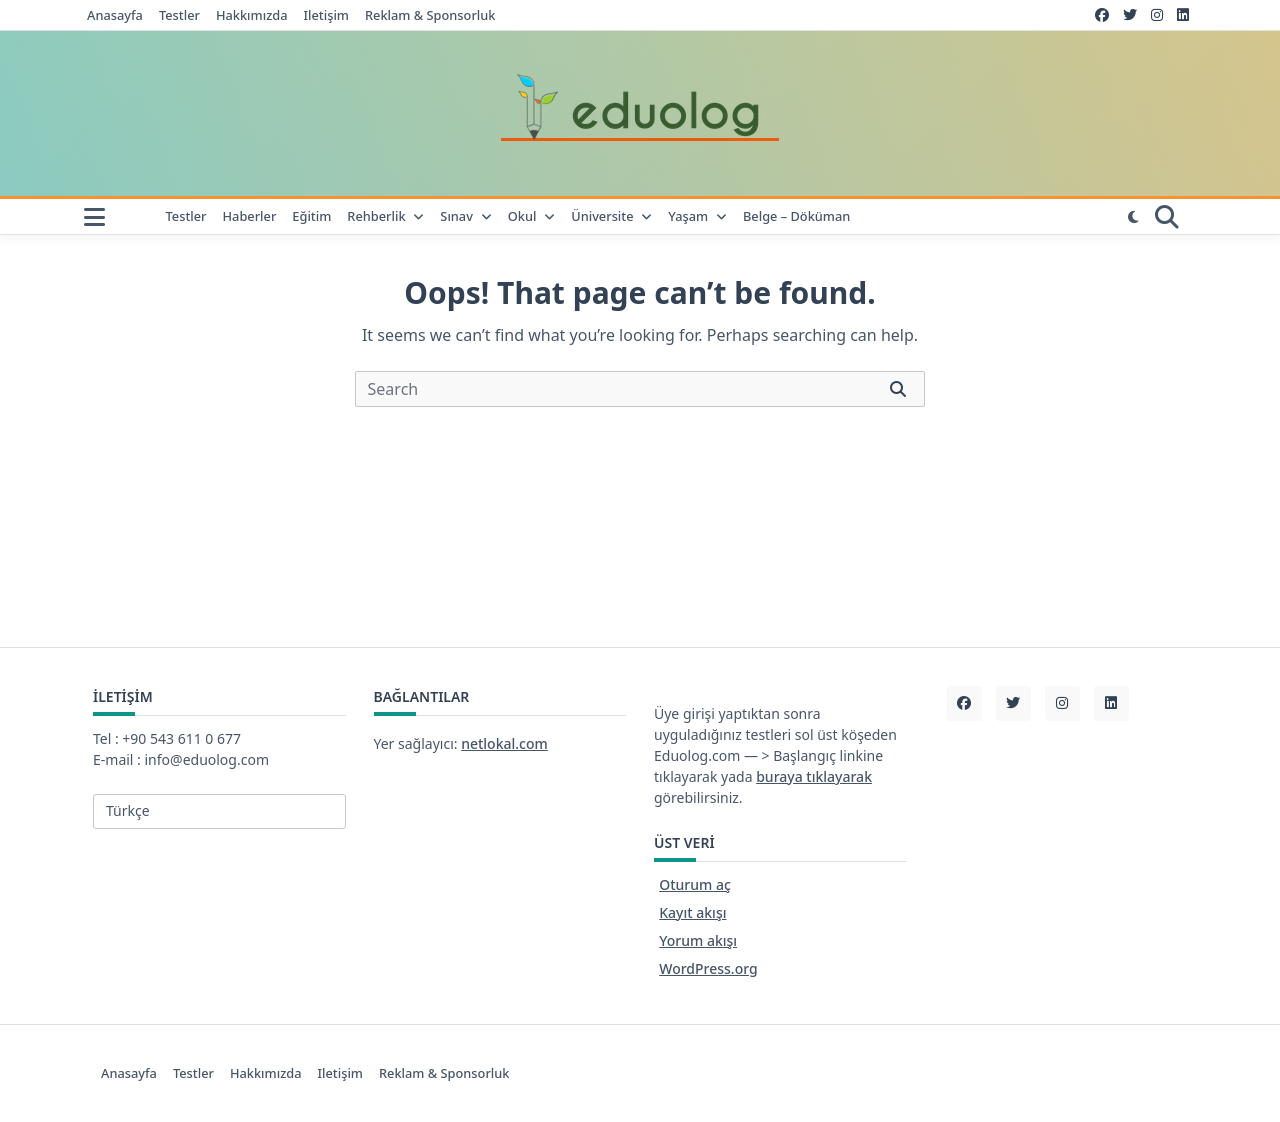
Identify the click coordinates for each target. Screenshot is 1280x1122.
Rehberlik (385, 216)
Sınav (465, 216)
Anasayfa (115, 15)
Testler (179, 15)
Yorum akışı (698, 940)
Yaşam (697, 216)
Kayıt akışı (692, 912)
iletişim (326, 15)
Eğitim (311, 216)
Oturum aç (695, 884)
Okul (531, 216)
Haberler (250, 216)
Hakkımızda (252, 15)
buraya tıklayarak (814, 776)
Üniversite (611, 216)
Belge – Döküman (796, 216)
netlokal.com (504, 743)
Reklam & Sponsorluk (430, 15)
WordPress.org (708, 968)
